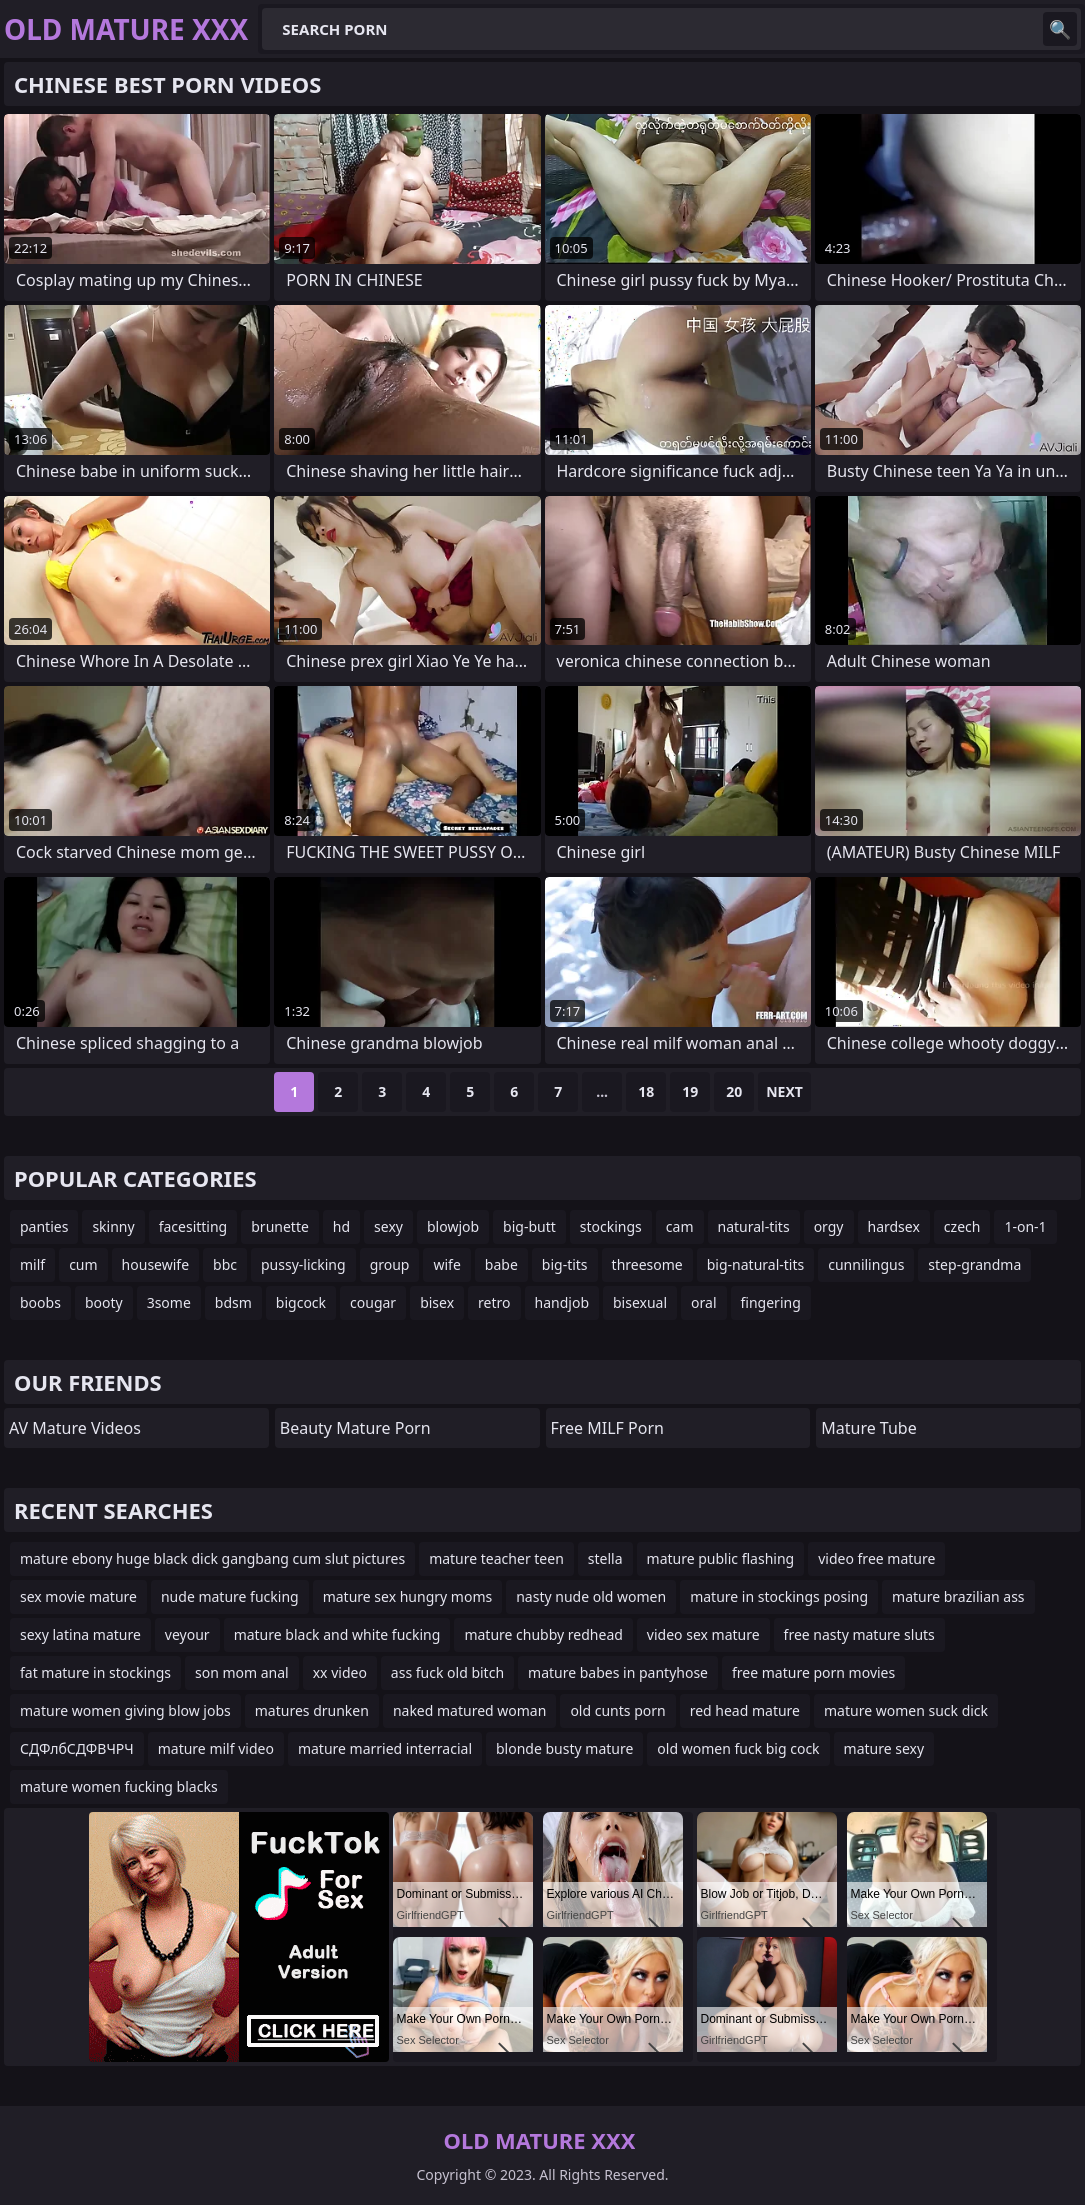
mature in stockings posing (779, 1596)
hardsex (894, 1226)
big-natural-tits (755, 1264)
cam (680, 1226)
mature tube (868, 1428)
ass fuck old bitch (447, 1672)
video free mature (876, 1558)
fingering (771, 1302)
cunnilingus (866, 1264)
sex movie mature (78, 1596)
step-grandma (974, 1264)
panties (44, 1226)
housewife (155, 1264)
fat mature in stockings (95, 1672)
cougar (373, 1302)
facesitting (193, 1226)
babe (501, 1264)
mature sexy (884, 1748)
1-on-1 (1025, 1226)
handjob (562, 1302)
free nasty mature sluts (859, 1634)
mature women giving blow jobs (125, 1710)
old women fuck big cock (738, 1748)
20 (734, 1091)
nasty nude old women (591, 1596)
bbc (225, 1264)
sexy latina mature (80, 1634)
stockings (611, 1226)
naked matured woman (470, 1710)
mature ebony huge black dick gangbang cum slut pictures (212, 1558)
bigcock (301, 1302)
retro (494, 1302)
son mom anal (242, 1672)
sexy (388, 1226)
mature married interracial (385, 1748)
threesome (647, 1264)
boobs (40, 1302)
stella (605, 1558)
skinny (113, 1226)
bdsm (233, 1302)
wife (446, 1264)
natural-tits (754, 1226)
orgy (829, 1226)
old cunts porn (617, 1710)
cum (83, 1264)
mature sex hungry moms (408, 1596)
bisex (437, 1302)
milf (32, 1264)
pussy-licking (303, 1264)
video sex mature (703, 1634)
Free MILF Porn (607, 1428)
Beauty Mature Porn (355, 1428)
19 (690, 1091)
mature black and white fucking (337, 1634)
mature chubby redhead (543, 1634)
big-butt (529, 1226)
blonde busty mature (564, 1748)
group (390, 1264)
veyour (187, 1634)
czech (962, 1226)
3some (169, 1302)
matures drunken (312, 1710)
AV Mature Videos (75, 1428)
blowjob (453, 1226)
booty (104, 1302)
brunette (280, 1226)
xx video (340, 1672)
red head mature (745, 1710)
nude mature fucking (230, 1596)
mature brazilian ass (958, 1596)
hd (341, 1226)
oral (703, 1302)
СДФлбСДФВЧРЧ (77, 1748)
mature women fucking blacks (119, 1786)
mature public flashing (721, 1558)
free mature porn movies (813, 1672)
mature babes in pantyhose (618, 1672)
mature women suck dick (906, 1710)
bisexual (640, 1302)
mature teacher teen (496, 1558)
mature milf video (216, 1748)
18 (646, 1091)
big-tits (565, 1264)
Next (784, 1091)
